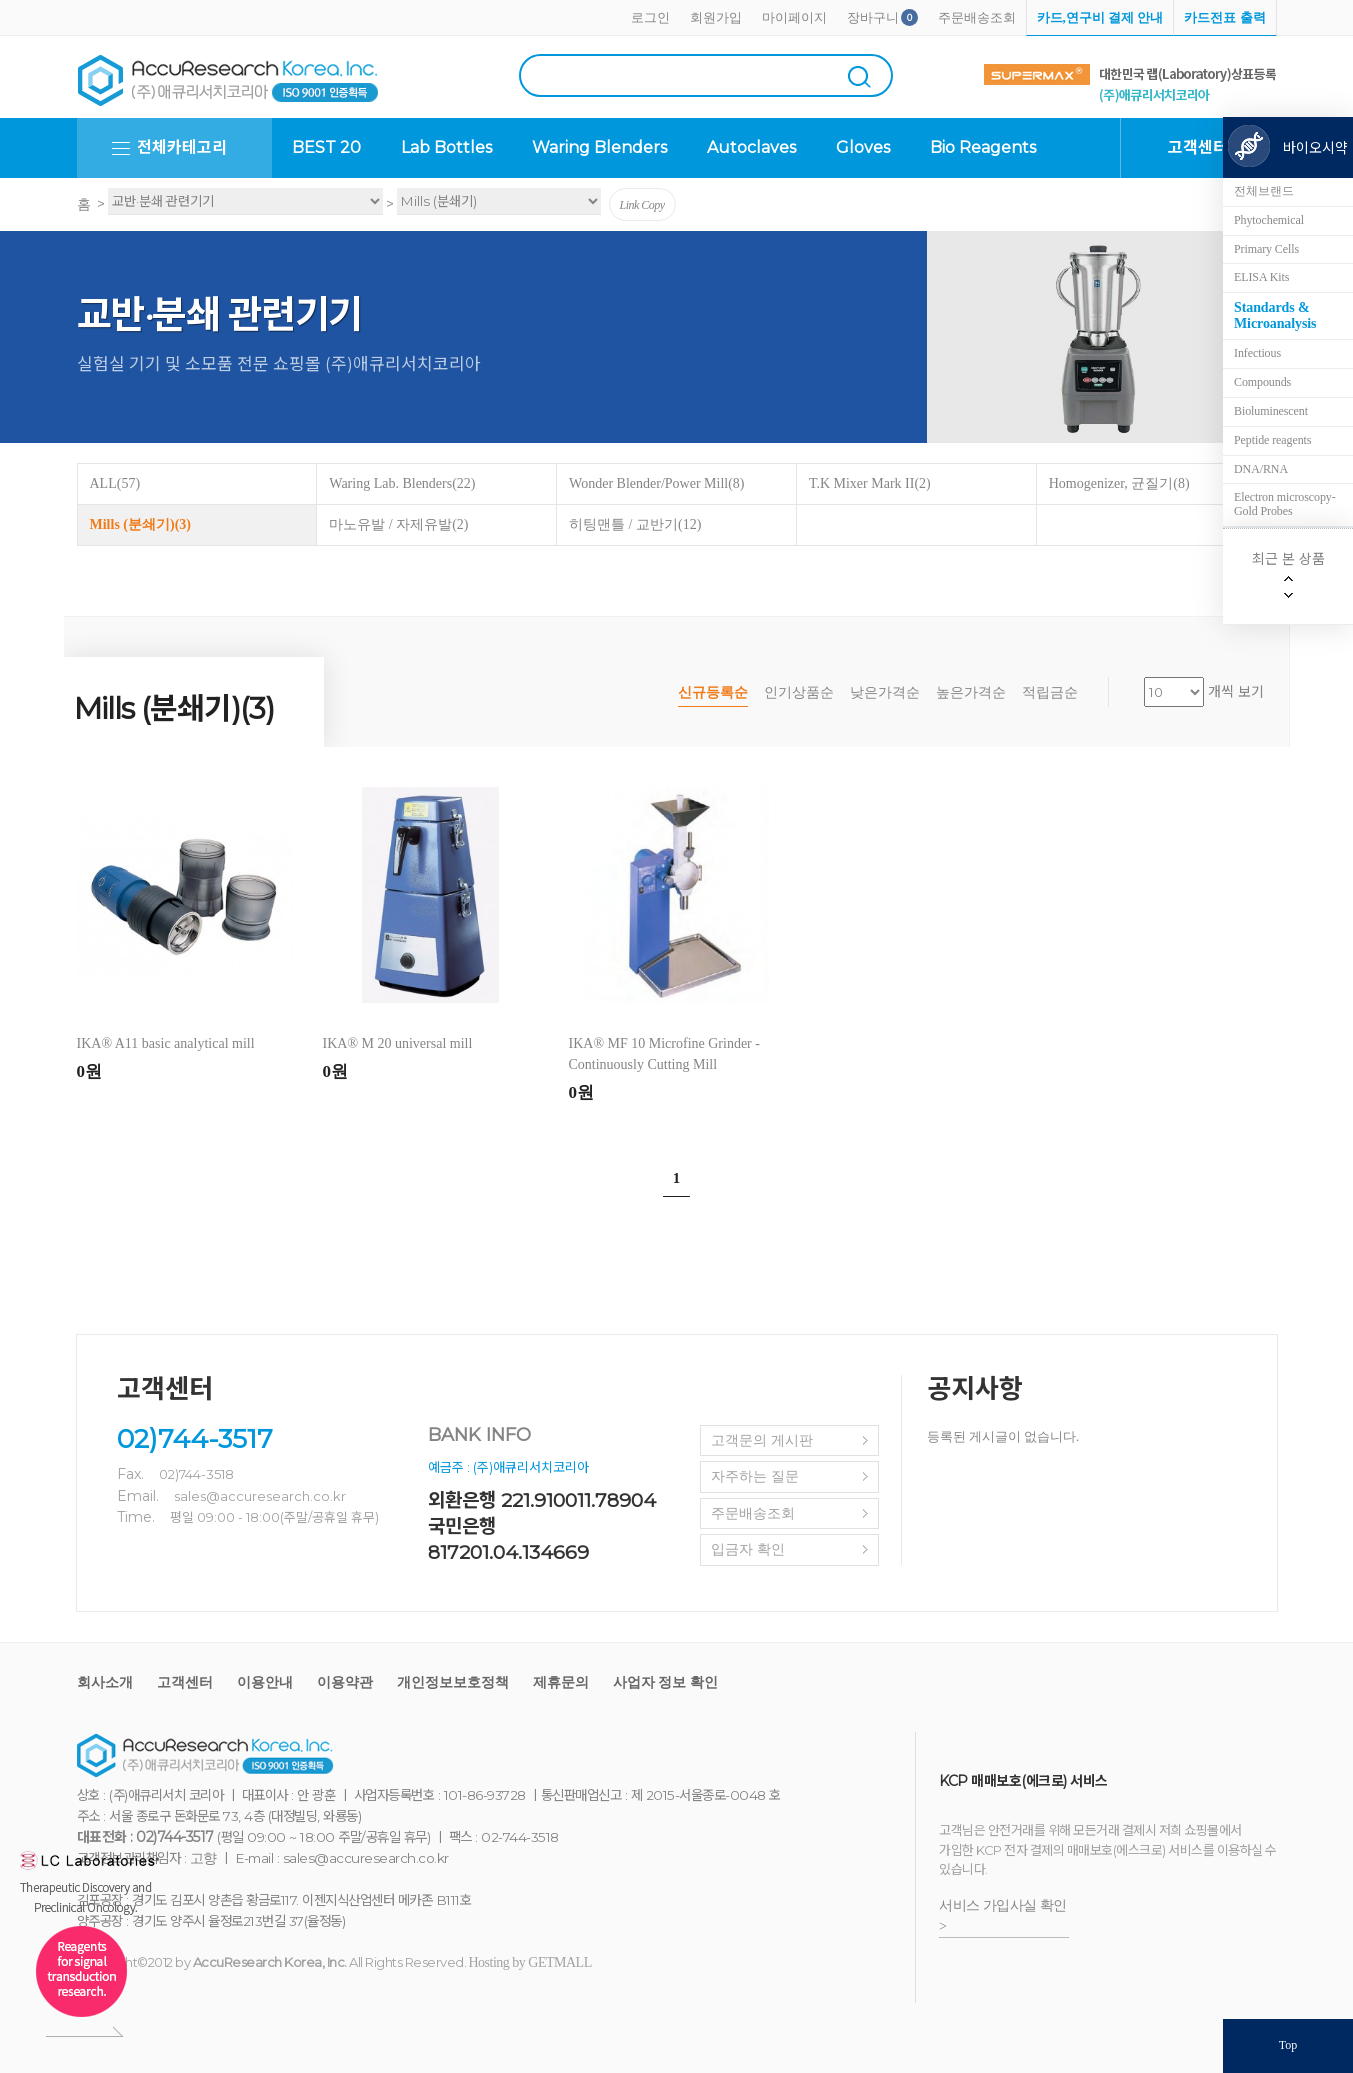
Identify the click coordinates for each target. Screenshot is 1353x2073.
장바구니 (873, 17)
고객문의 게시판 (762, 1440)
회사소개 (105, 1682)
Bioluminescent (1271, 411)
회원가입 (716, 17)
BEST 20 (326, 147)
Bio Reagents (983, 147)
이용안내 (265, 1682)
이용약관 (345, 1682)
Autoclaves (751, 147)
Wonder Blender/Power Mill (656, 483)
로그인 (650, 17)
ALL (115, 483)
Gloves (863, 147)
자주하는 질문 (755, 1476)
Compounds (1262, 382)
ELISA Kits (1261, 277)
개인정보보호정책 (453, 1682)
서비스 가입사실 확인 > (1003, 1916)
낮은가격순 (885, 692)
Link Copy (642, 205)
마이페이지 (794, 17)
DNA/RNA (1261, 469)
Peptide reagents (1272, 440)
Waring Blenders (599, 147)
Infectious (1257, 353)
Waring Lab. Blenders (402, 483)
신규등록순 (713, 692)
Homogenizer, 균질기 (1119, 483)
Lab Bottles (446, 147)
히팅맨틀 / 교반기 (635, 524)
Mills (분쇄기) (140, 524)
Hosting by (530, 1962)
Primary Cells (1266, 249)
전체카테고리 (182, 147)
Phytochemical (1269, 220)
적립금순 (1050, 692)
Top (1288, 2045)
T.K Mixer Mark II (870, 483)
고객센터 (185, 1682)
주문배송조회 (977, 17)
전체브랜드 (1264, 191)
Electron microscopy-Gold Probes (1285, 504)
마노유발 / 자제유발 (398, 524)
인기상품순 (799, 692)
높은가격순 (971, 692)
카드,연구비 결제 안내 (1100, 17)
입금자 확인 (748, 1549)
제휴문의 (561, 1682)
